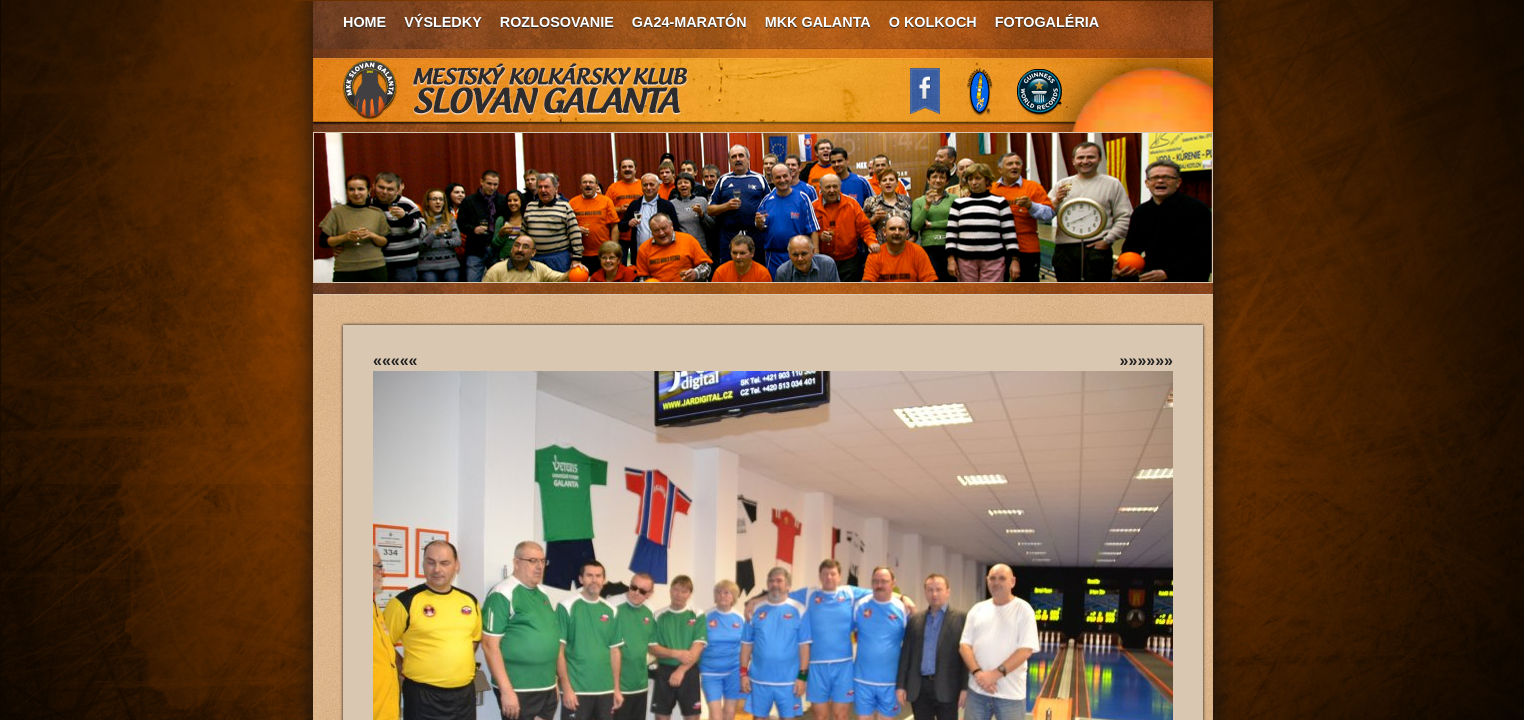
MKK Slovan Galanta (516, 90)
